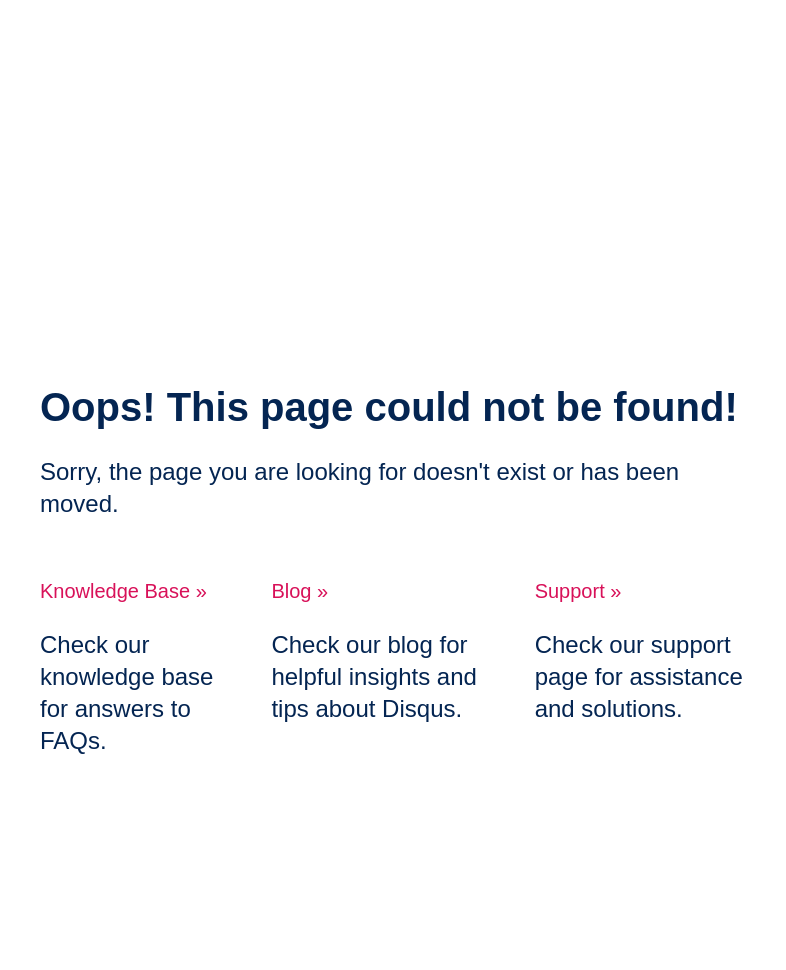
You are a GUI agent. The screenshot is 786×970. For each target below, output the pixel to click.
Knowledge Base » (123, 591)
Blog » (299, 591)
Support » (578, 591)
